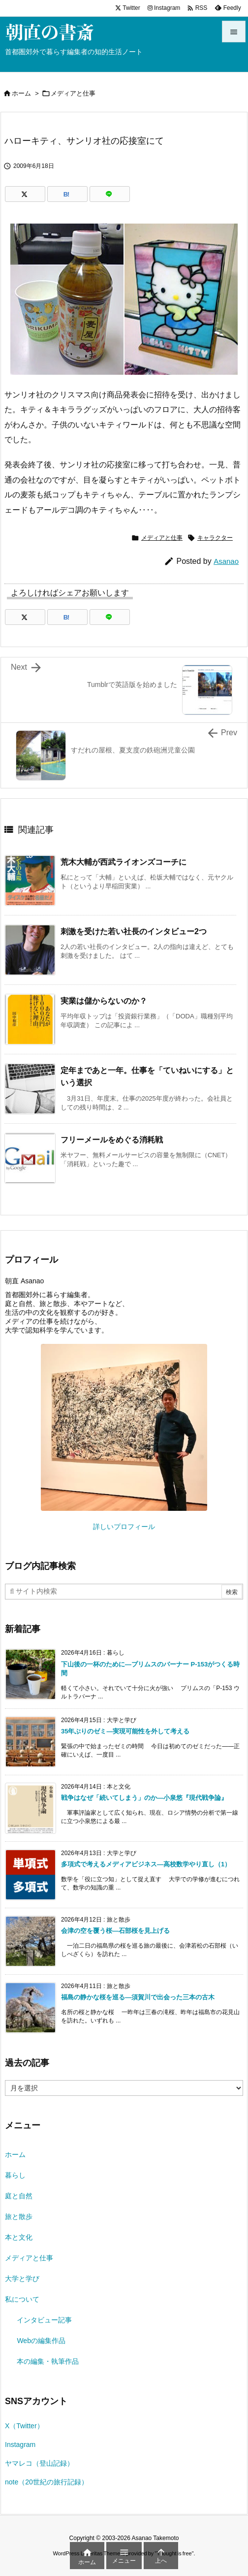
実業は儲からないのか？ (104, 1001)
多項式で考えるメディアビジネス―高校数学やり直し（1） (146, 1864)
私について (22, 2299)
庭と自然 (18, 2196)
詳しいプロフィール (124, 1527)
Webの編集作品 (41, 2341)
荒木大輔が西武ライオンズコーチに (123, 862)
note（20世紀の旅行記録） (46, 2482)
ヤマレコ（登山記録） (39, 2463)
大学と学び (22, 2279)
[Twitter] (25, 194)
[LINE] (110, 194)
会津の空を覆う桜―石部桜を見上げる (115, 1930)
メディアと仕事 (73, 93)
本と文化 (18, 2237)
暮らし (15, 2175)
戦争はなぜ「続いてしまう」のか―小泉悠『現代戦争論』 (144, 1797)
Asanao (226, 561)
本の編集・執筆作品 (48, 2361)
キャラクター (215, 537)
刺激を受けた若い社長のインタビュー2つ (134, 931)
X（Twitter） (24, 2426)
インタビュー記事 (44, 2320)
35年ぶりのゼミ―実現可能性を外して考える (125, 1731)
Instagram (20, 2444)
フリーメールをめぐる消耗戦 (112, 1140)
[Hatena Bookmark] (67, 194)
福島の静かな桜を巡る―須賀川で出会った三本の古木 (138, 1997)
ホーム (21, 93)
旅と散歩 (18, 2216)
